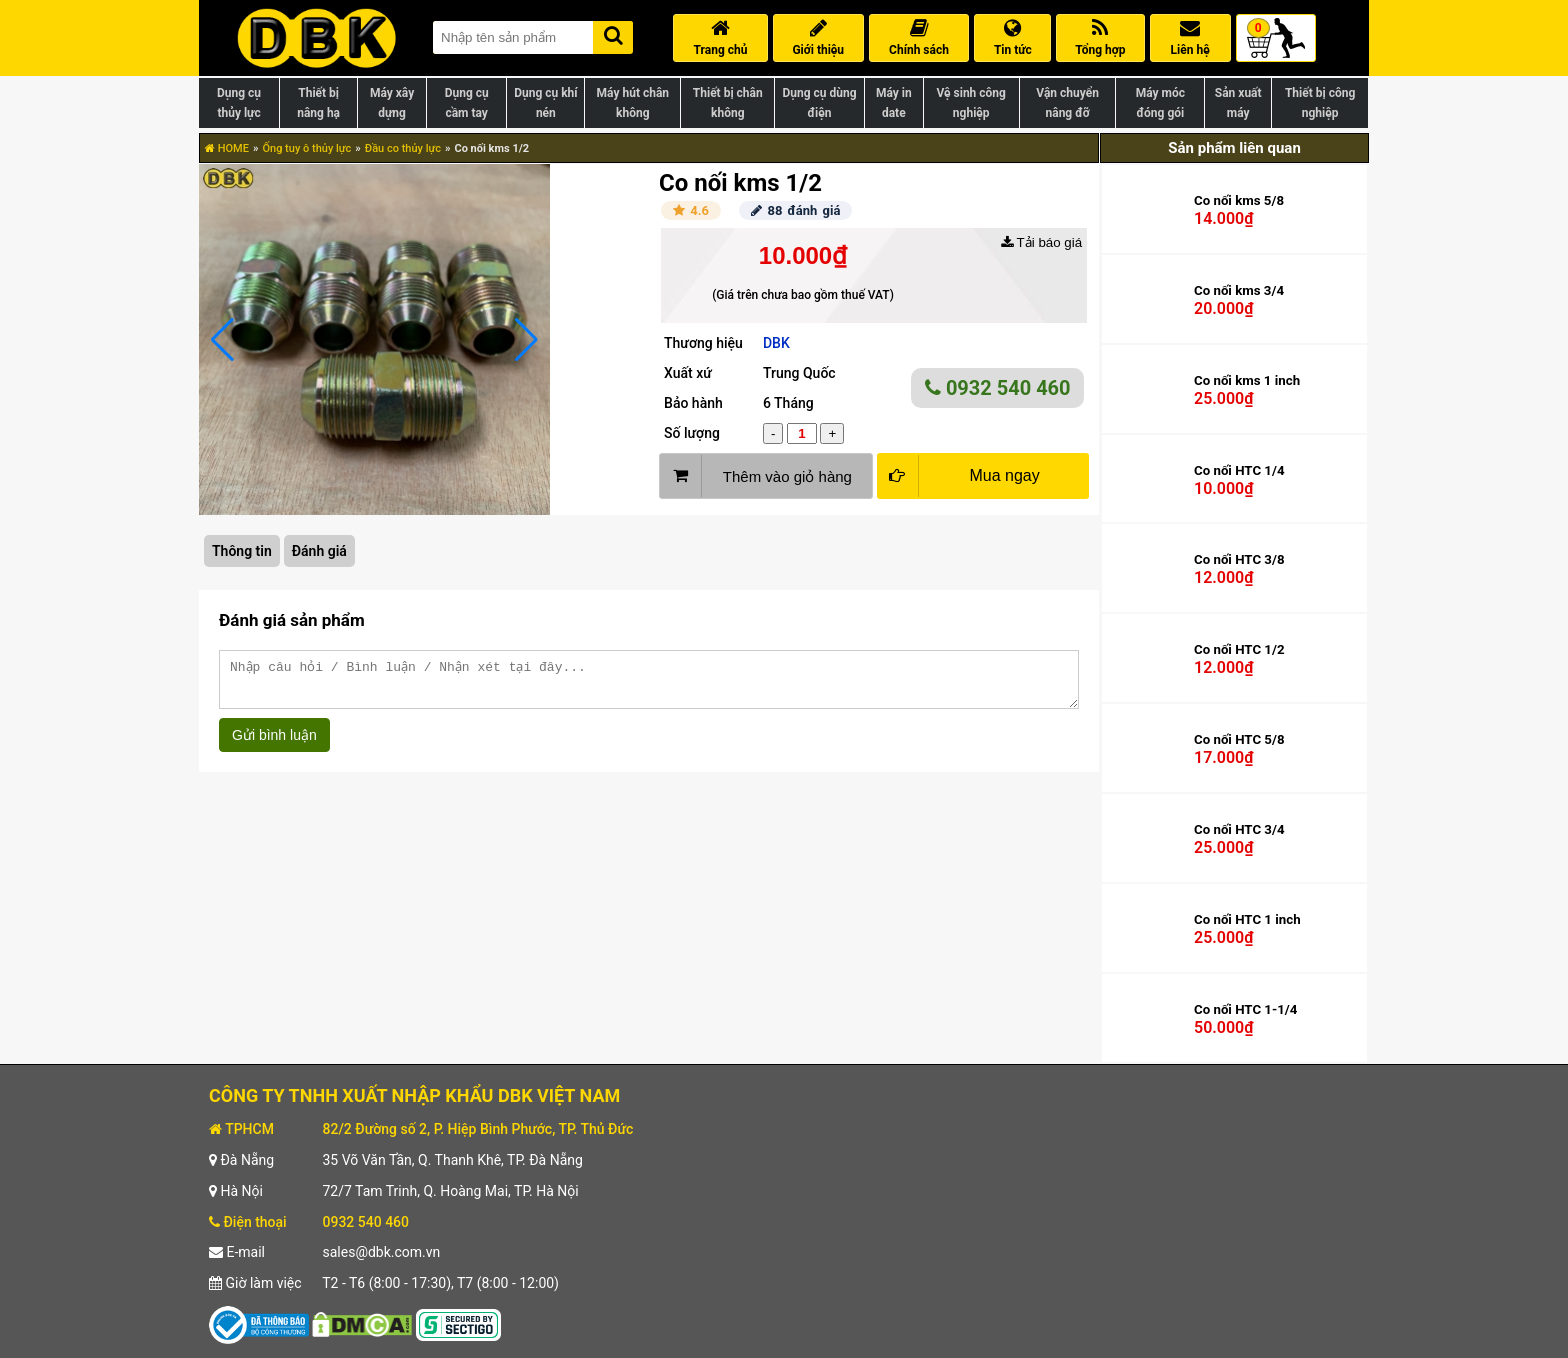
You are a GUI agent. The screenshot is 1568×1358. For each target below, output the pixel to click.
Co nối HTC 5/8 (1239, 739)
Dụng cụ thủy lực (239, 103)
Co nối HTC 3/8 (1239, 559)
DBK (776, 343)
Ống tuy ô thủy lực (306, 148)
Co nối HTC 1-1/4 (1245, 1009)
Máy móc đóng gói (1160, 103)
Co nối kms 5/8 (1239, 200)
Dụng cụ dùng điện (819, 103)
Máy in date (894, 103)
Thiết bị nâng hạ (318, 103)
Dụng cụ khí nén (545, 103)
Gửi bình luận (274, 744)
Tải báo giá (1041, 242)
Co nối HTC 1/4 (1239, 470)
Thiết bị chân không (728, 103)
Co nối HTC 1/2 (1239, 649)
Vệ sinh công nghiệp (971, 103)
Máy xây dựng (392, 103)
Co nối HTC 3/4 (1239, 829)
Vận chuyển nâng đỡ (1067, 103)
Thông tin (242, 551)
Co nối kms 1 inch (1247, 380)
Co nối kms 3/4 (1239, 290)
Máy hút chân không (633, 103)
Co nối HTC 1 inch (1247, 919)
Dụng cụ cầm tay (467, 103)
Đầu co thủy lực (403, 148)
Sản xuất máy (1238, 103)
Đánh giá (319, 551)
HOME (227, 148)
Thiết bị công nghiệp (1320, 103)
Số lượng (692, 433)
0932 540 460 (998, 388)
